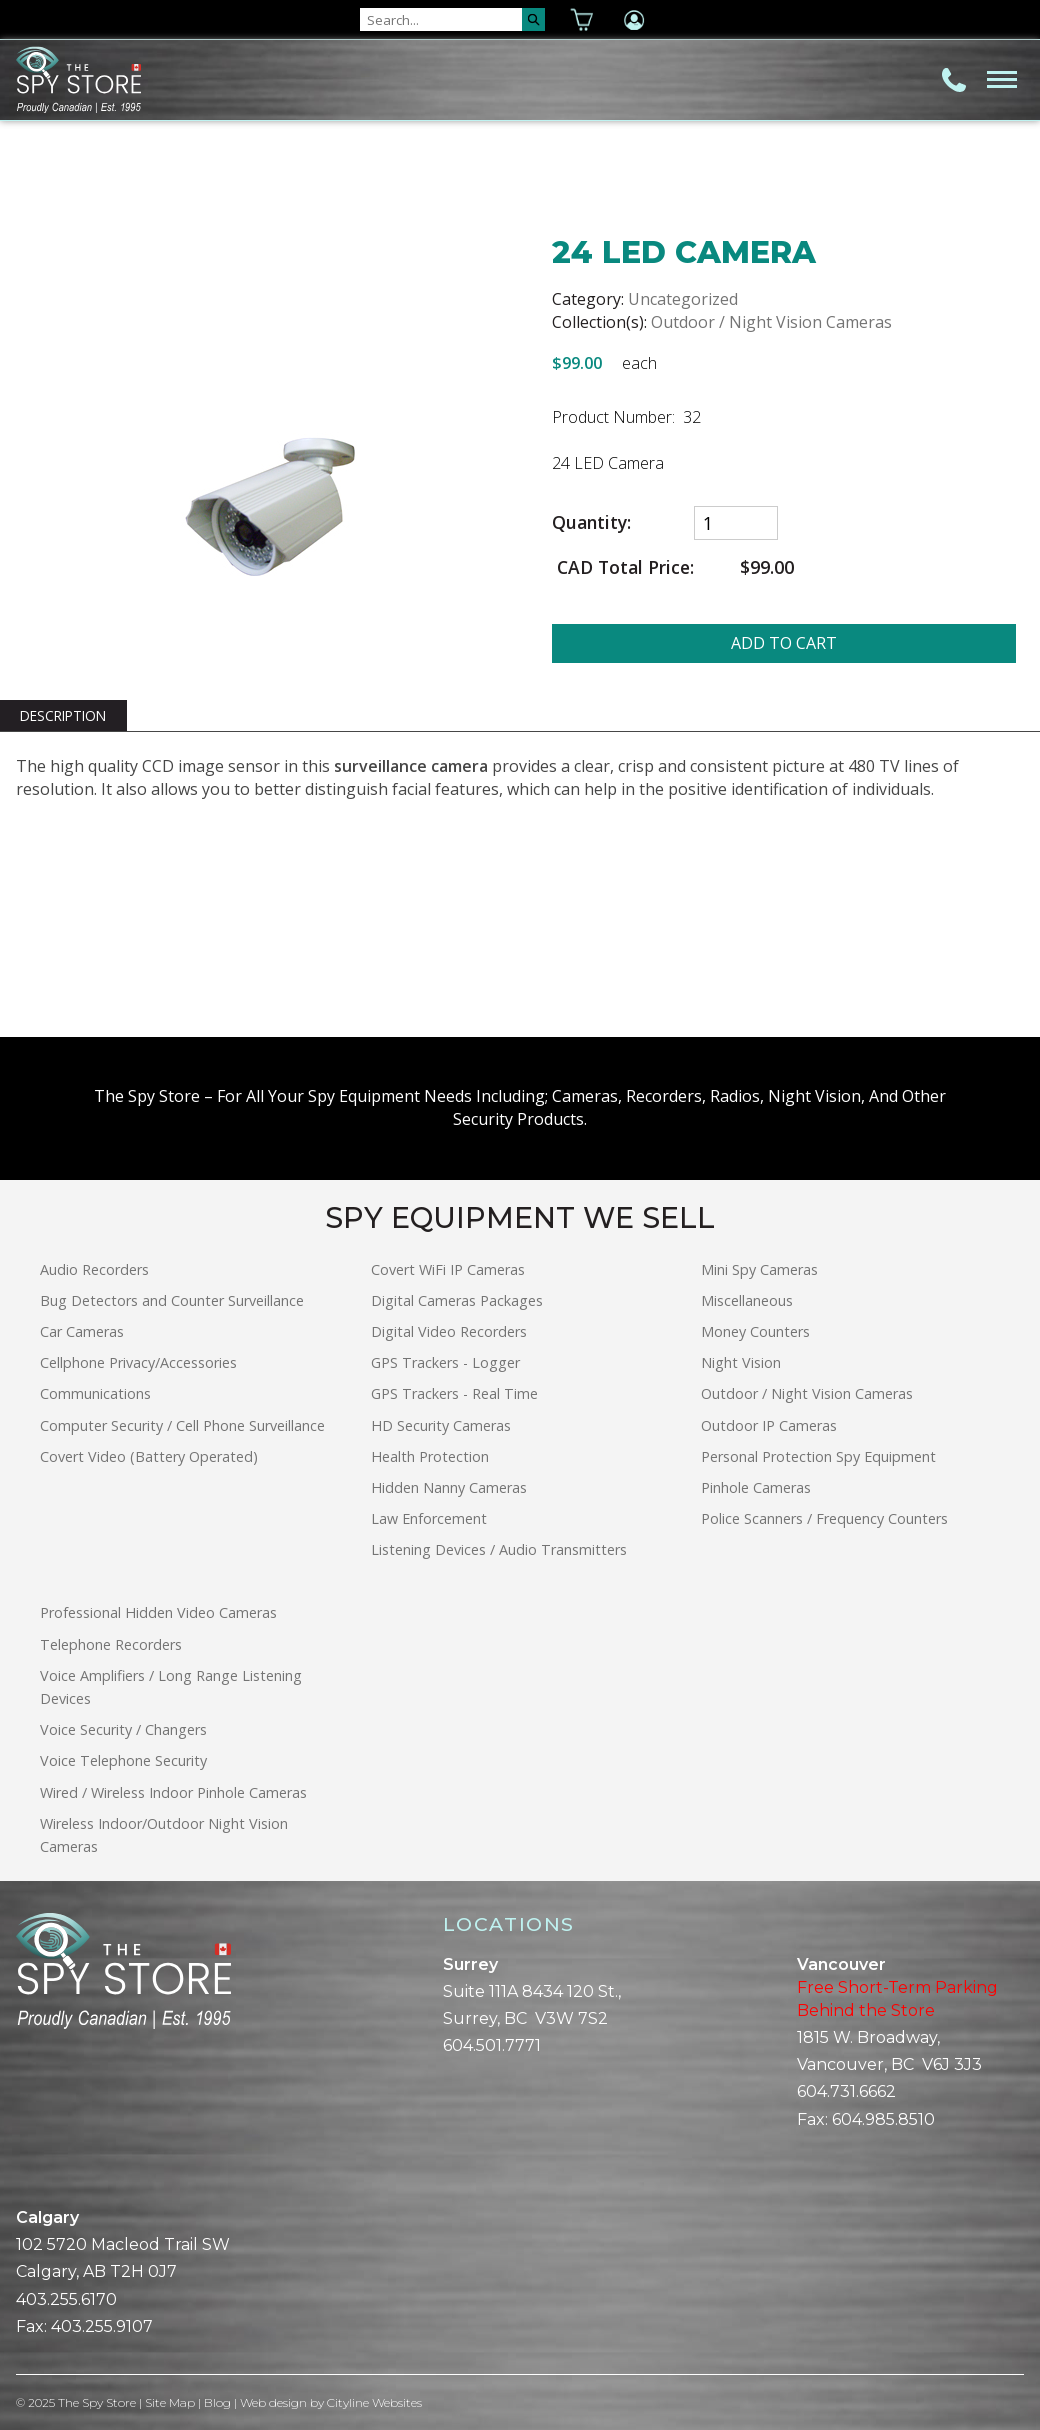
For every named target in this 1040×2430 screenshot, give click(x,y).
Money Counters (755, 1331)
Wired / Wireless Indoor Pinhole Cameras (173, 1792)
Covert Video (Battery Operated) (149, 1456)
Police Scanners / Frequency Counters (824, 1518)
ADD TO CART (784, 643)
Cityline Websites (374, 2402)
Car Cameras (82, 1331)
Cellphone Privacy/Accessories (138, 1362)
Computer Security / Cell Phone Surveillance (182, 1425)
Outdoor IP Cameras (769, 1425)
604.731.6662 (846, 2091)
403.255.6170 (66, 2299)
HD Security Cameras (441, 1425)
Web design (273, 2402)
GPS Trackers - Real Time (454, 1393)
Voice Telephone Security (123, 1760)
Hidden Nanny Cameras (449, 1487)
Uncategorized (683, 299)
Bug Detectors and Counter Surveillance (172, 1300)
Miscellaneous (747, 1300)
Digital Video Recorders (449, 1331)
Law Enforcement (429, 1518)
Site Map (170, 2402)
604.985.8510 (883, 2119)
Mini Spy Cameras (759, 1269)
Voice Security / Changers (123, 1729)
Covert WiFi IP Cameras (448, 1269)
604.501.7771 (492, 2045)
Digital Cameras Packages (457, 1300)
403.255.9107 (102, 2326)
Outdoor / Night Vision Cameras (771, 322)
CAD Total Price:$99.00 (673, 567)
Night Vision (741, 1362)
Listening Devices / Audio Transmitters (499, 1549)
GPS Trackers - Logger (445, 1362)
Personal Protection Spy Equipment (818, 1456)
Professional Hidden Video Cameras (158, 1612)
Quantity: (591, 522)
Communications (95, 1393)
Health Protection (430, 1456)
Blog (217, 2402)
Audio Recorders (94, 1269)
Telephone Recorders (111, 1644)
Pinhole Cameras (756, 1487)
